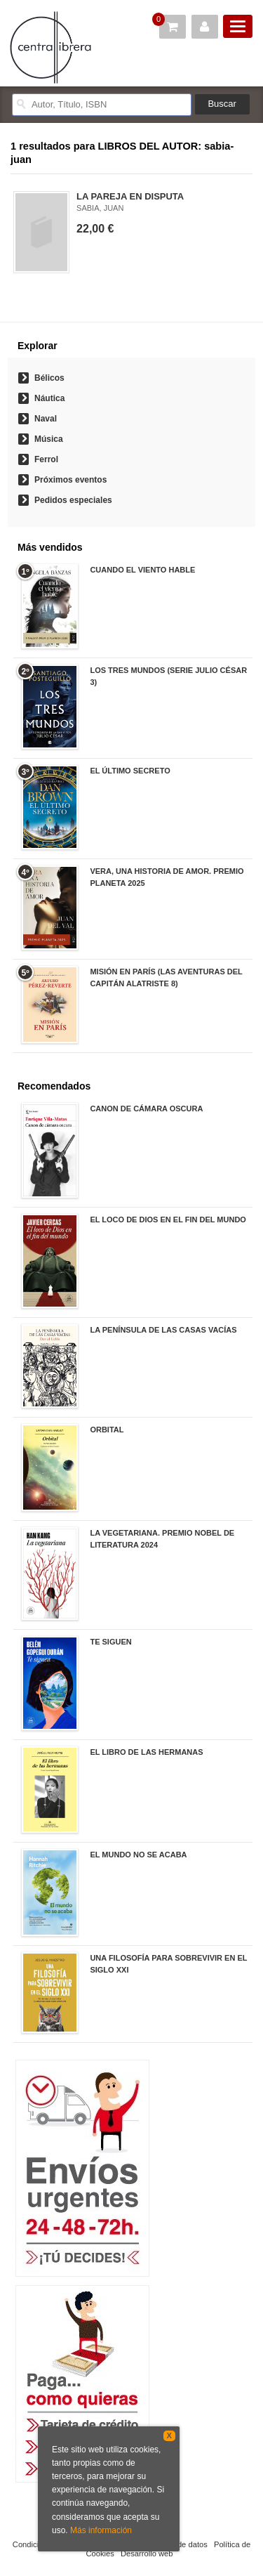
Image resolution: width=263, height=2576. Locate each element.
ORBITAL (106, 1429)
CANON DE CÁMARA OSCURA (146, 1108)
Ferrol (46, 459)
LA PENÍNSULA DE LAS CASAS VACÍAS (163, 1330)
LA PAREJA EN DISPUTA (130, 196)
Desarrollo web (147, 2553)
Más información (101, 2530)
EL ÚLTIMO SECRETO (130, 770)
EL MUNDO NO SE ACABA (138, 1854)
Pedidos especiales (73, 500)
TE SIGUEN (110, 1641)
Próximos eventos (70, 480)
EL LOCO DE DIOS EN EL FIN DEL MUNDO (167, 1219)
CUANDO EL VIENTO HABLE (142, 569)
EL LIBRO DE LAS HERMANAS (146, 1752)
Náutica (49, 398)
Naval (45, 419)
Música (48, 439)
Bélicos (49, 378)
